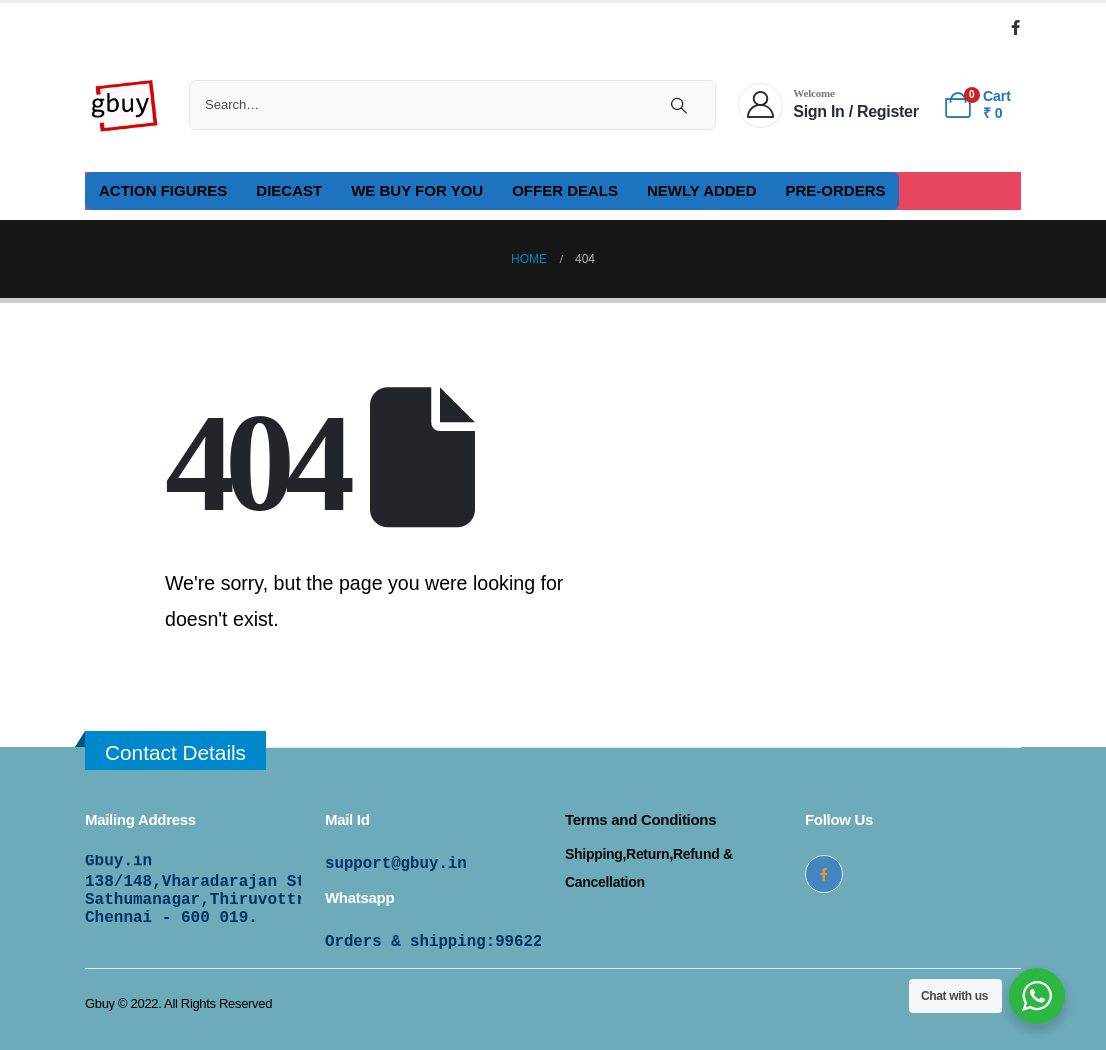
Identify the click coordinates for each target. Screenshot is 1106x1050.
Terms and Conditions (640, 819)
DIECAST (289, 190)
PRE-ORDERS (835, 190)
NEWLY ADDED (701, 190)
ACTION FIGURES (163, 190)
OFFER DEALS (565, 190)
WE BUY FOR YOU (417, 190)
